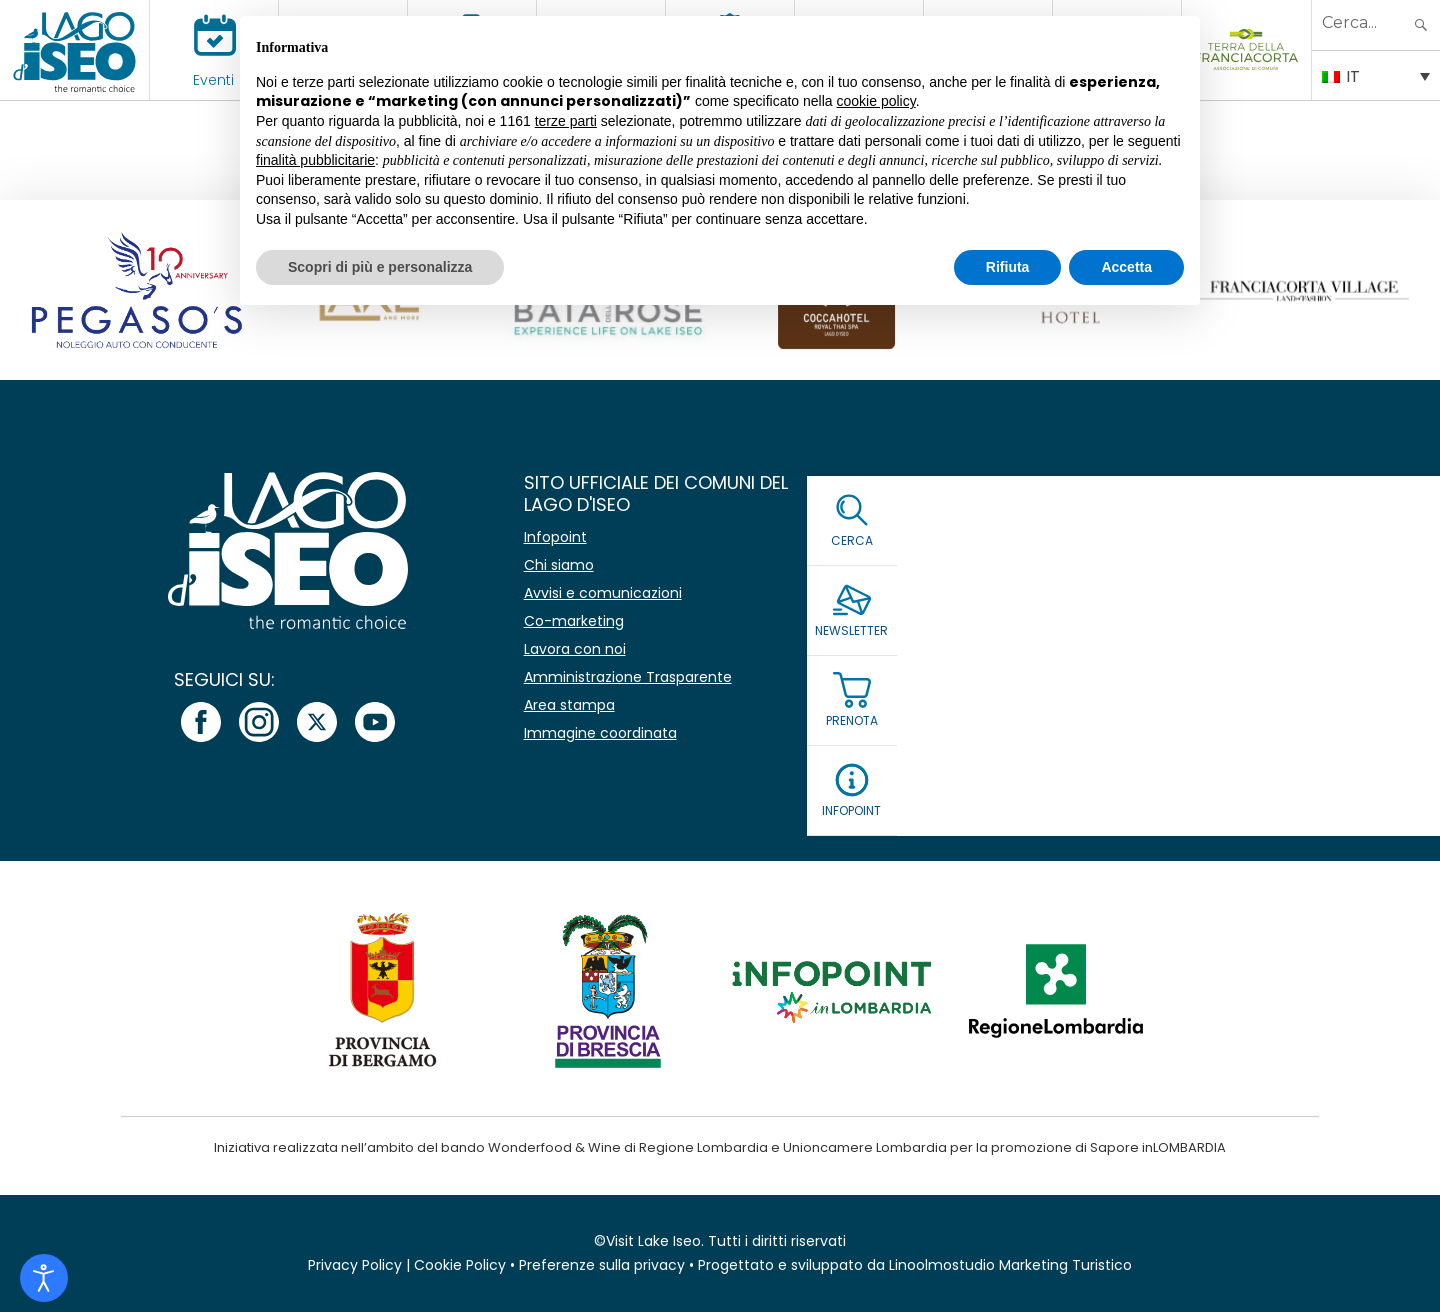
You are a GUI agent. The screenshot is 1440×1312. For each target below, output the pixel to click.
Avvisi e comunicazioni (603, 593)
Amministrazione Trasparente (628, 677)
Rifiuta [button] (1008, 267)
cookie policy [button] (876, 101)
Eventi (213, 80)
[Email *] (1146, 586)
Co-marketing (574, 621)
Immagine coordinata (600, 733)
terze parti (566, 121)
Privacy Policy (355, 1265)
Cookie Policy (460, 1265)
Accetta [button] (1126, 267)
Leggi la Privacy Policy (1035, 685)
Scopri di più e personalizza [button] (380, 267)
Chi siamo (559, 565)
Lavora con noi (575, 649)
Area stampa (569, 705)
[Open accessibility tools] (44, 1278)
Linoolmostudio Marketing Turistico (1010, 1265)
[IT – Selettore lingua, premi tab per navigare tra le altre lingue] (1376, 75)
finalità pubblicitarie (315, 160)
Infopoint (555, 537)
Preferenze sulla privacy (602, 1265)
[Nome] (1146, 539)
